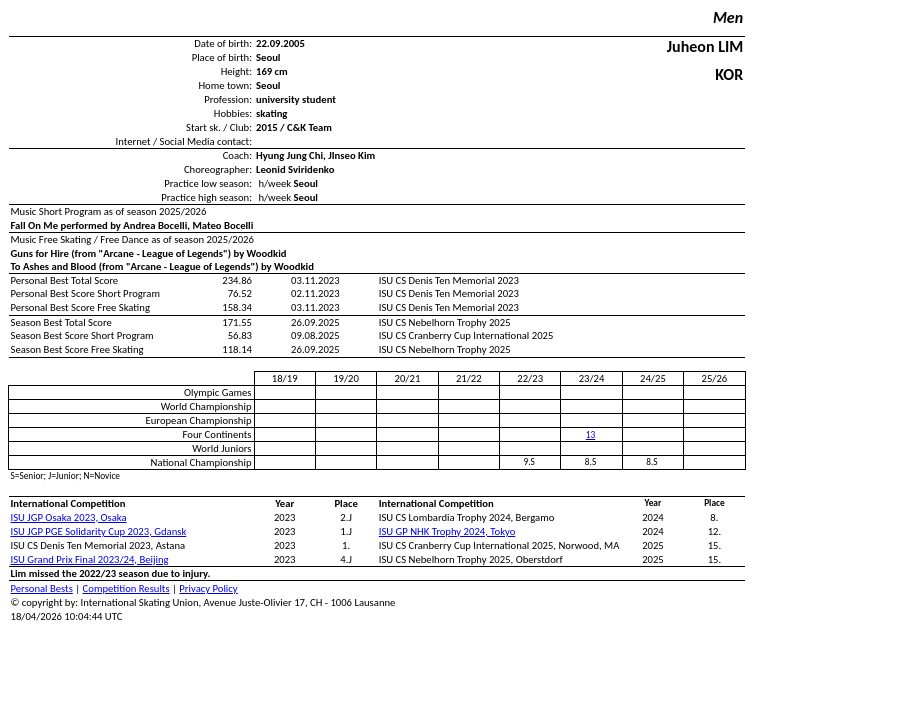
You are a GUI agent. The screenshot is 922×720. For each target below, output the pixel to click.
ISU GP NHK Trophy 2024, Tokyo (447, 531)
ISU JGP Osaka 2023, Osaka (69, 517)
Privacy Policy (208, 588)
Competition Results (126, 588)
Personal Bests (42, 588)
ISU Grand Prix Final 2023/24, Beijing (90, 559)
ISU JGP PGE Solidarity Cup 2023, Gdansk (99, 531)
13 (590, 435)
